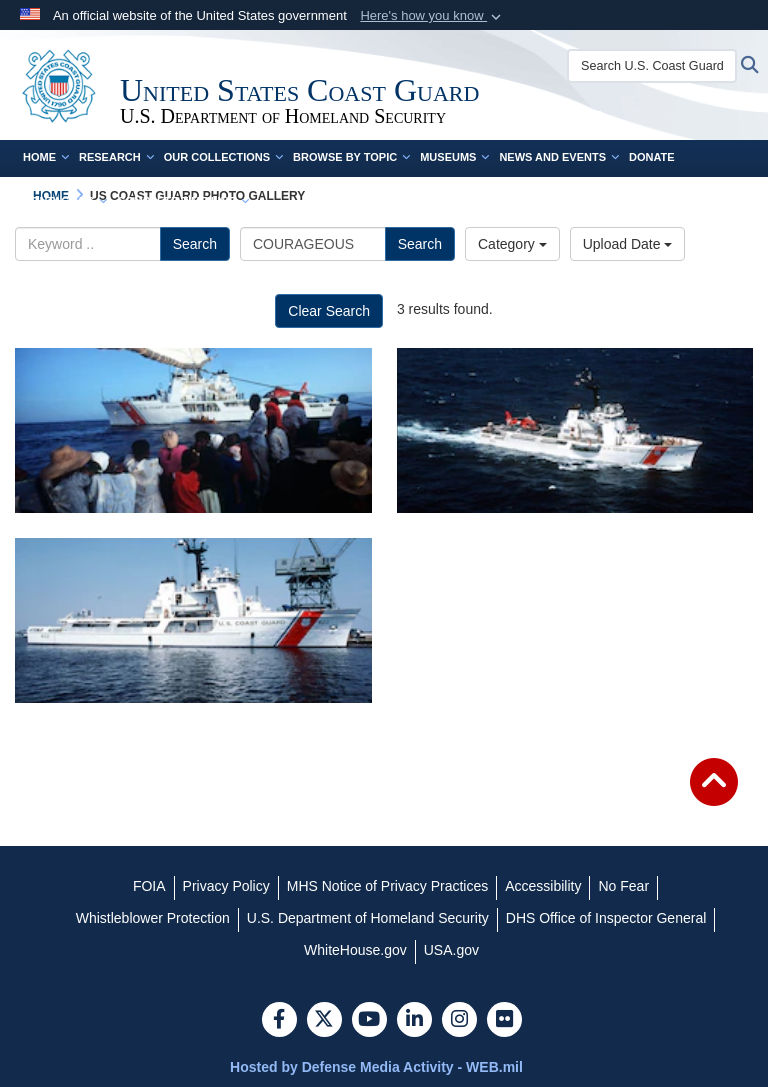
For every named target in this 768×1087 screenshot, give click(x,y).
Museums (454, 157)
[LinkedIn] (414, 1021)
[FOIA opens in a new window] (149, 886)
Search (195, 244)
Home (46, 157)
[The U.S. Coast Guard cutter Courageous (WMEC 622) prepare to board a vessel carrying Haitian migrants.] (193, 430)
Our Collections (223, 157)
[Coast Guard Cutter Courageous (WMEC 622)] (575, 430)
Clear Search (329, 311)
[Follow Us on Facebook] (279, 1021)
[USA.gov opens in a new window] (451, 950)
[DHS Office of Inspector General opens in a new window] (606, 918)
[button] (432, 16)
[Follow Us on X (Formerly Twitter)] (324, 1021)
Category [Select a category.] (512, 244)
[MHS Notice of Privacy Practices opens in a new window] (388, 886)
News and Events (559, 157)
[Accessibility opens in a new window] (543, 886)
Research (116, 157)
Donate (652, 157)
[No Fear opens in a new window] (623, 886)
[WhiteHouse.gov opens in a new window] (355, 950)
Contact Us (65, 201)
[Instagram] (459, 1021)
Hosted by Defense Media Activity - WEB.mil (376, 1067)
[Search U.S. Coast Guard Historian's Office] (652, 66)
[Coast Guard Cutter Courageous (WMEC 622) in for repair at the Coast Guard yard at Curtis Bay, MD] (193, 620)
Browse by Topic (351, 157)
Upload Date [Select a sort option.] (628, 244)
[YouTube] (369, 1021)
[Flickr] (504, 1021)
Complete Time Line (183, 201)
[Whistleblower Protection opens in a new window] (153, 918)
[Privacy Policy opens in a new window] (226, 886)
